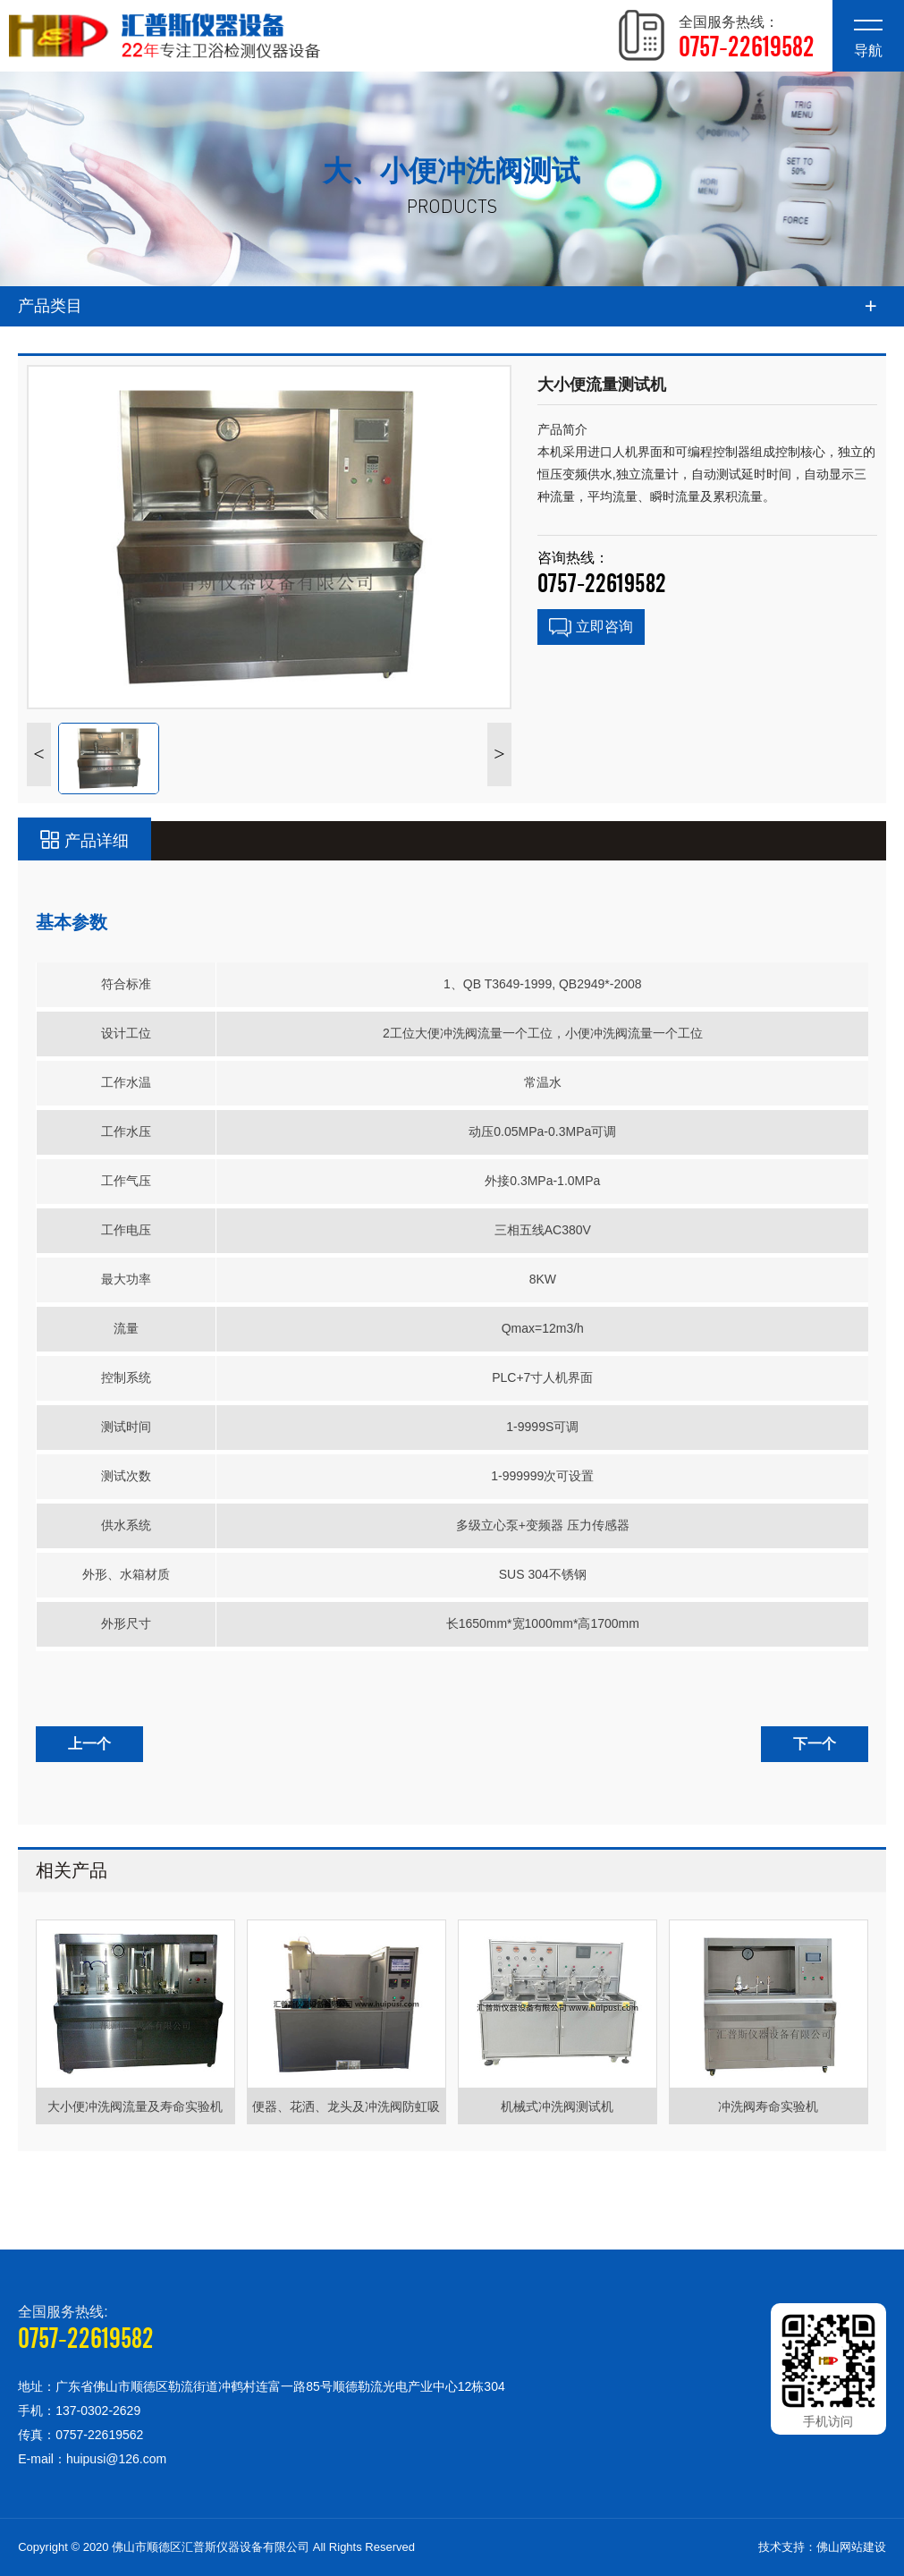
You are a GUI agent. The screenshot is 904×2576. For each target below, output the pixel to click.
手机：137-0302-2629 (79, 2410)
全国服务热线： (747, 37)
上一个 (89, 1743)
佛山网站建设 (851, 2547)
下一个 (814, 1743)
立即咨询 (591, 628)
